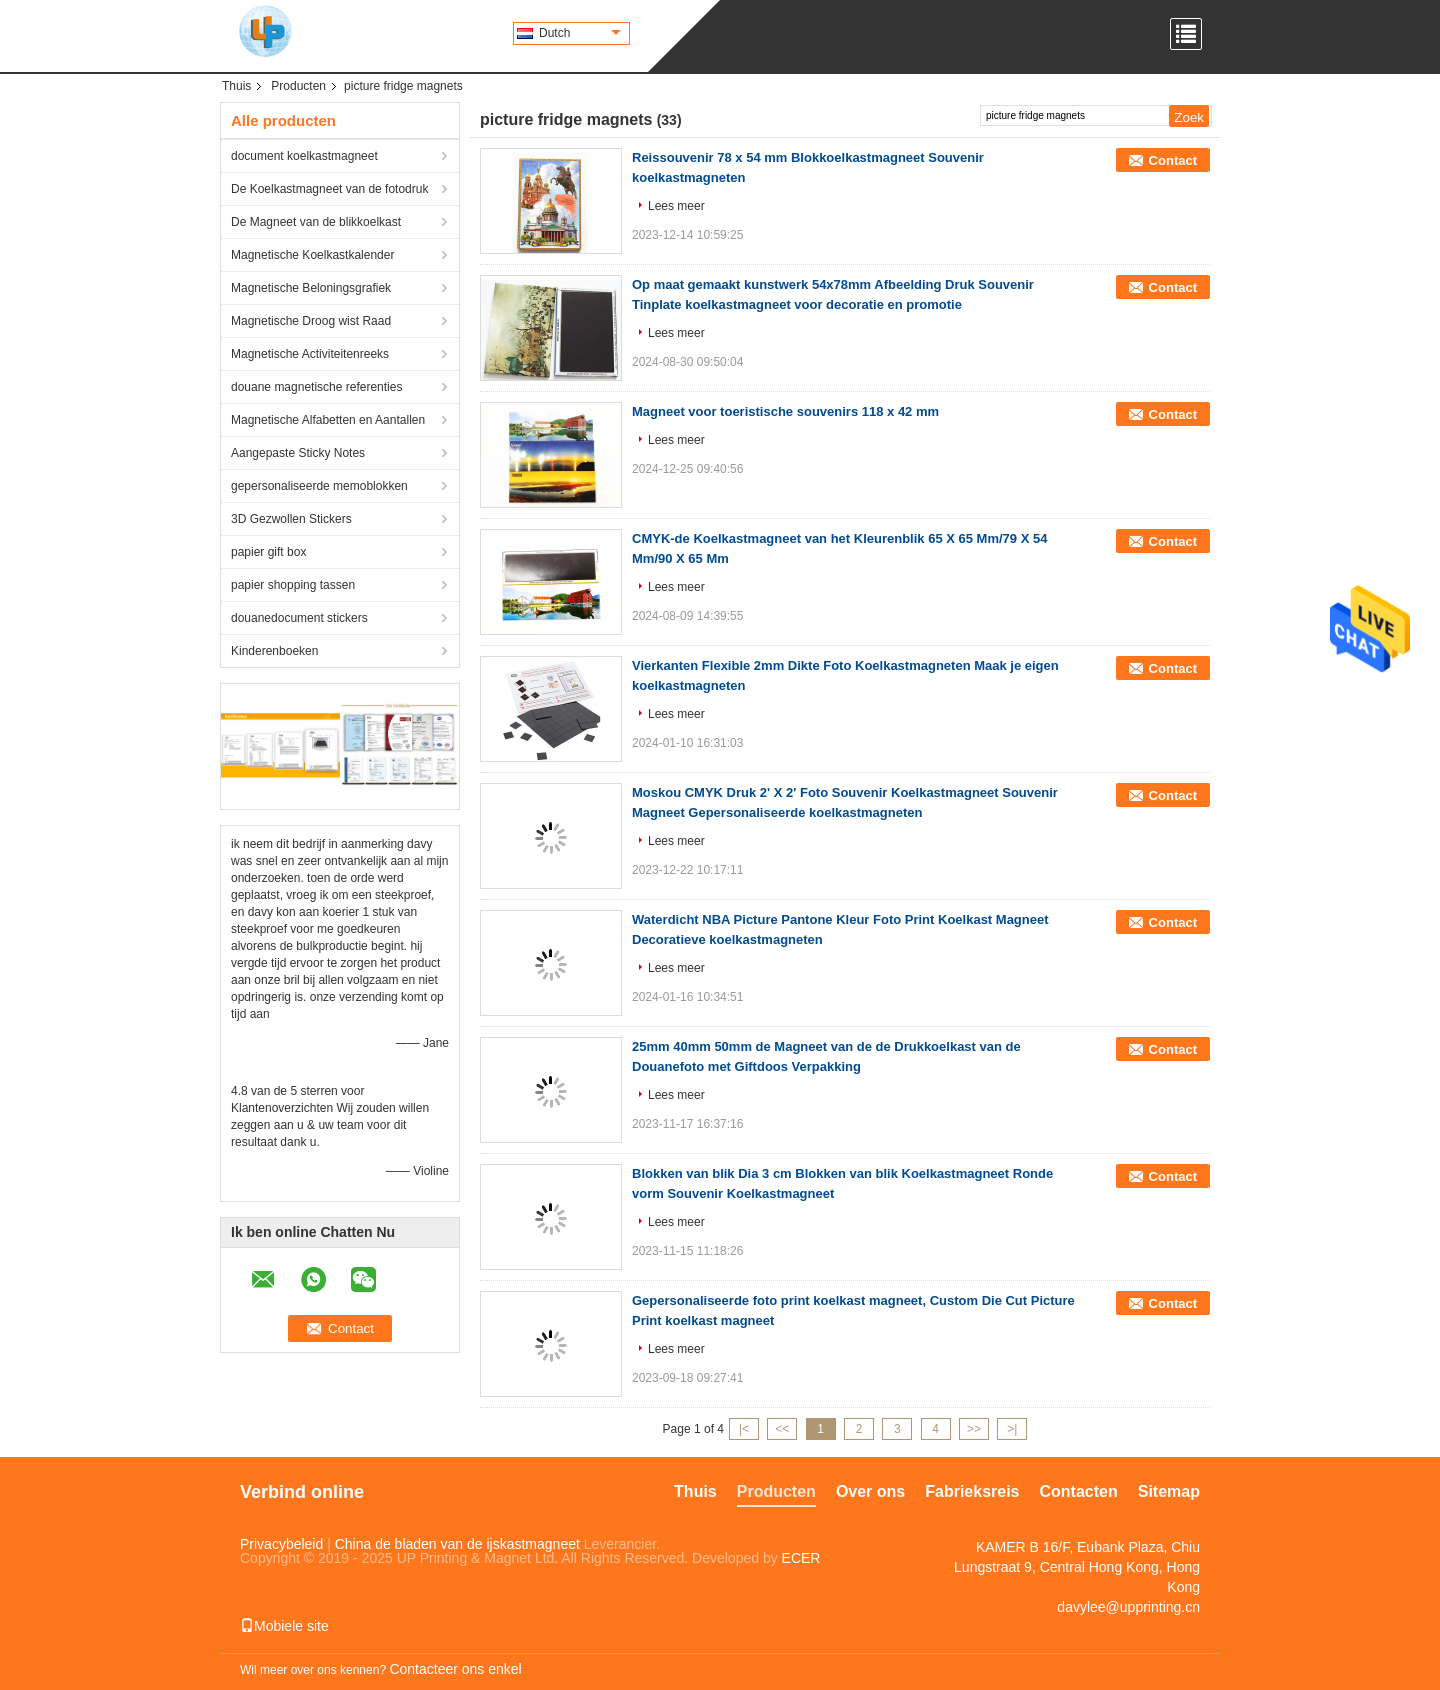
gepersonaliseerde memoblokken (319, 486)
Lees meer (676, 206)
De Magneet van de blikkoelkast (316, 222)
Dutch (580, 33)
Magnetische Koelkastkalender (312, 255)
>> (974, 1429)
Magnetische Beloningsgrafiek (311, 288)
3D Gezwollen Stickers (291, 519)
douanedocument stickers (299, 618)
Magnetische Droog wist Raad (311, 321)
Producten (298, 86)
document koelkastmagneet (304, 156)
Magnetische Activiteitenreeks (310, 354)
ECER (801, 1558)
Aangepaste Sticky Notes (298, 453)
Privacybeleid (281, 1544)
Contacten (1079, 1491)
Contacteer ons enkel (455, 1669)
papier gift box (268, 552)
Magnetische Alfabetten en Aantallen (328, 420)
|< (744, 1429)
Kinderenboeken (274, 651)
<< (782, 1429)
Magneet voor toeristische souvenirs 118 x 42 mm (785, 411)
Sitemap (1169, 1491)
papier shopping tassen (293, 585)
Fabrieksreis (972, 1491)
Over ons (870, 1491)
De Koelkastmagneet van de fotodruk (329, 189)
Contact (1173, 160)
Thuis (236, 86)
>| (1012, 1429)
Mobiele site (284, 1626)
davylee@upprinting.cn (1128, 1607)
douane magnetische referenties (316, 387)
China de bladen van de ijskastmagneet (457, 1544)
